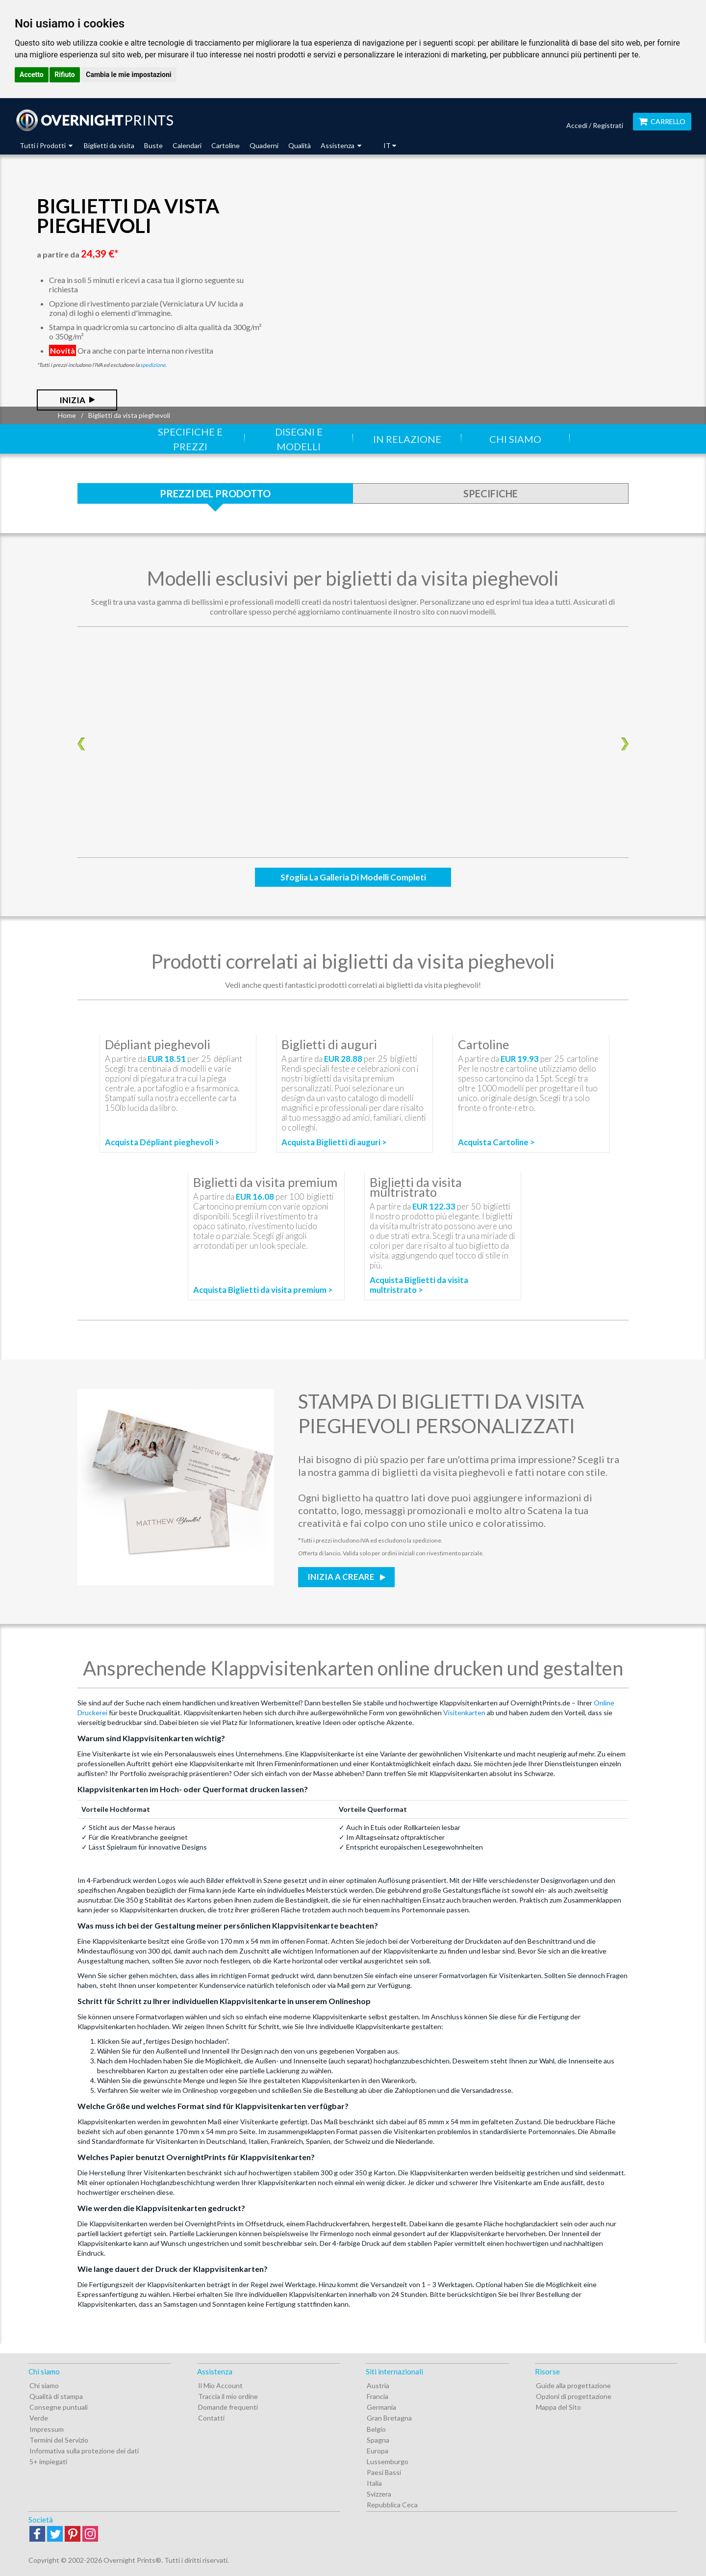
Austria (378, 2385)
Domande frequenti (228, 2407)
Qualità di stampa (56, 2396)
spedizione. (153, 364)
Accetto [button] (32, 74)
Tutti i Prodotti (46, 145)
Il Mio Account (220, 2385)
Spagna (378, 2440)
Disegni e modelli (299, 439)
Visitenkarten (464, 1712)
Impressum (46, 2429)
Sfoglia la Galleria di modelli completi (353, 877)
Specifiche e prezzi (190, 439)
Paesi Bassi (384, 2472)
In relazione (407, 439)
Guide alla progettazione (573, 2385)
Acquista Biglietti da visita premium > (263, 1290)
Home (67, 415)
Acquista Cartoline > (496, 1142)
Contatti (211, 2418)
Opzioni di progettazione (573, 2396)
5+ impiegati (48, 2461)
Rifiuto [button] (64, 74)
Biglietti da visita (109, 145)
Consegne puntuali (58, 2407)
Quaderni (264, 145)
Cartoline (225, 145)
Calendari (187, 145)
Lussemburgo (387, 2461)
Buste (153, 145)
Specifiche (490, 493)
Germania (381, 2407)
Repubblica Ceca (392, 2504)
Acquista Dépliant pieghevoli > (162, 1142)
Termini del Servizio (58, 2440)
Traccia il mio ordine (228, 2396)
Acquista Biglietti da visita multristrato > (419, 1285)
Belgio (376, 2429)
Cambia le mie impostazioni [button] (128, 74)
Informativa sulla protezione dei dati (84, 2451)
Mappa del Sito (558, 2407)
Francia (377, 2396)
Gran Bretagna (389, 2418)
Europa (377, 2451)
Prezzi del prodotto (215, 493)
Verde (38, 2418)
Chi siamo (515, 439)
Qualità (299, 145)
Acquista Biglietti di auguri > (334, 1142)
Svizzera (379, 2494)
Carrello (662, 121)
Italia (374, 2483)
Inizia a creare (341, 1576)
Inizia (72, 400)
